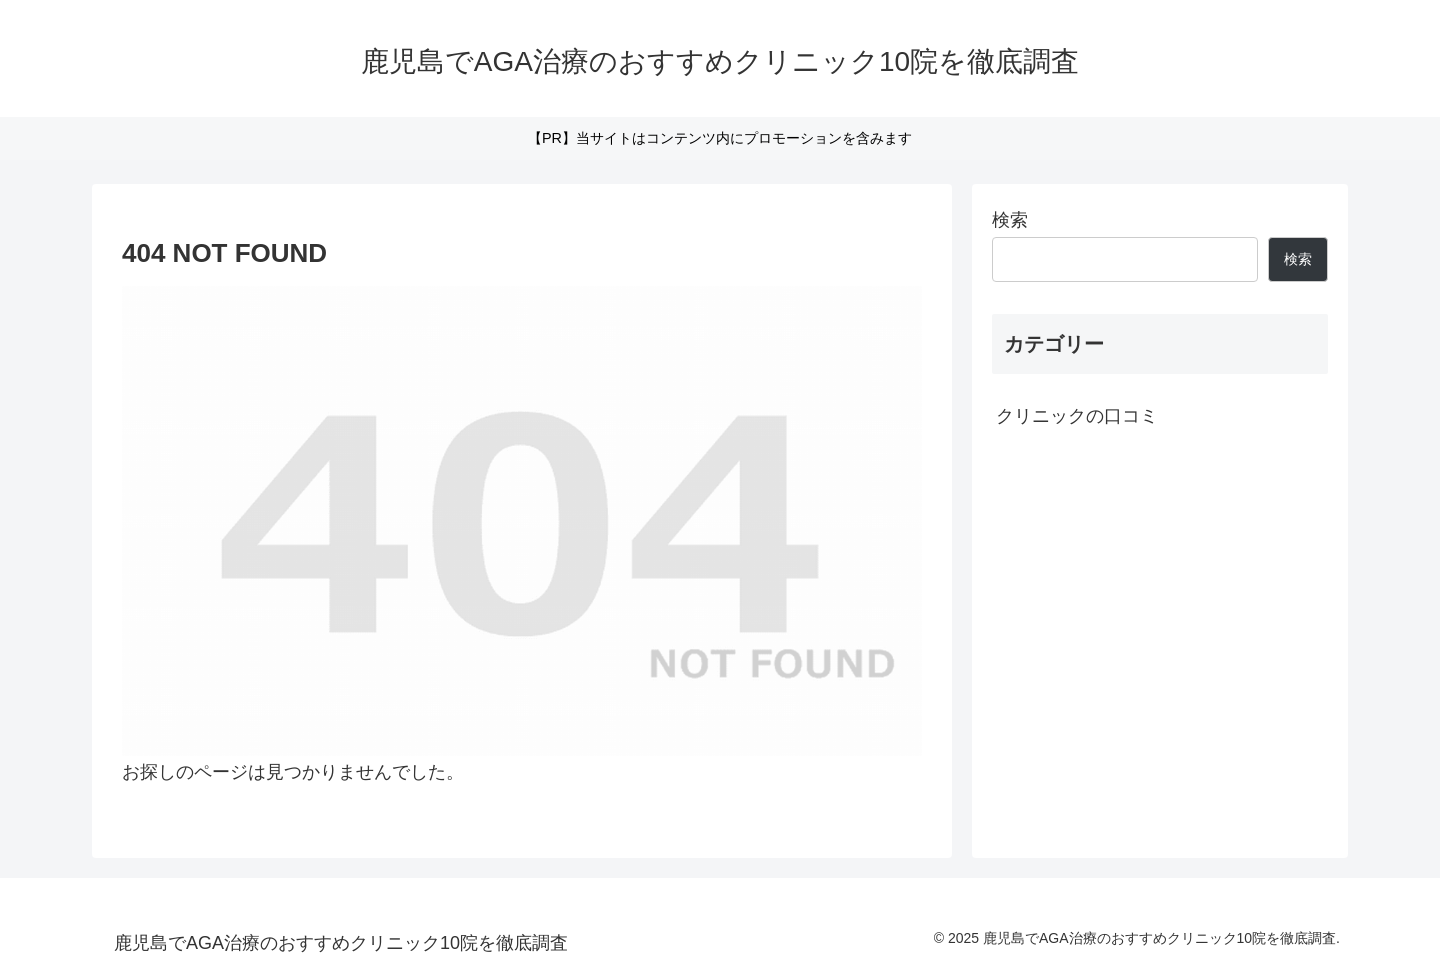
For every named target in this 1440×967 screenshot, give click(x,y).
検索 (1010, 220)
